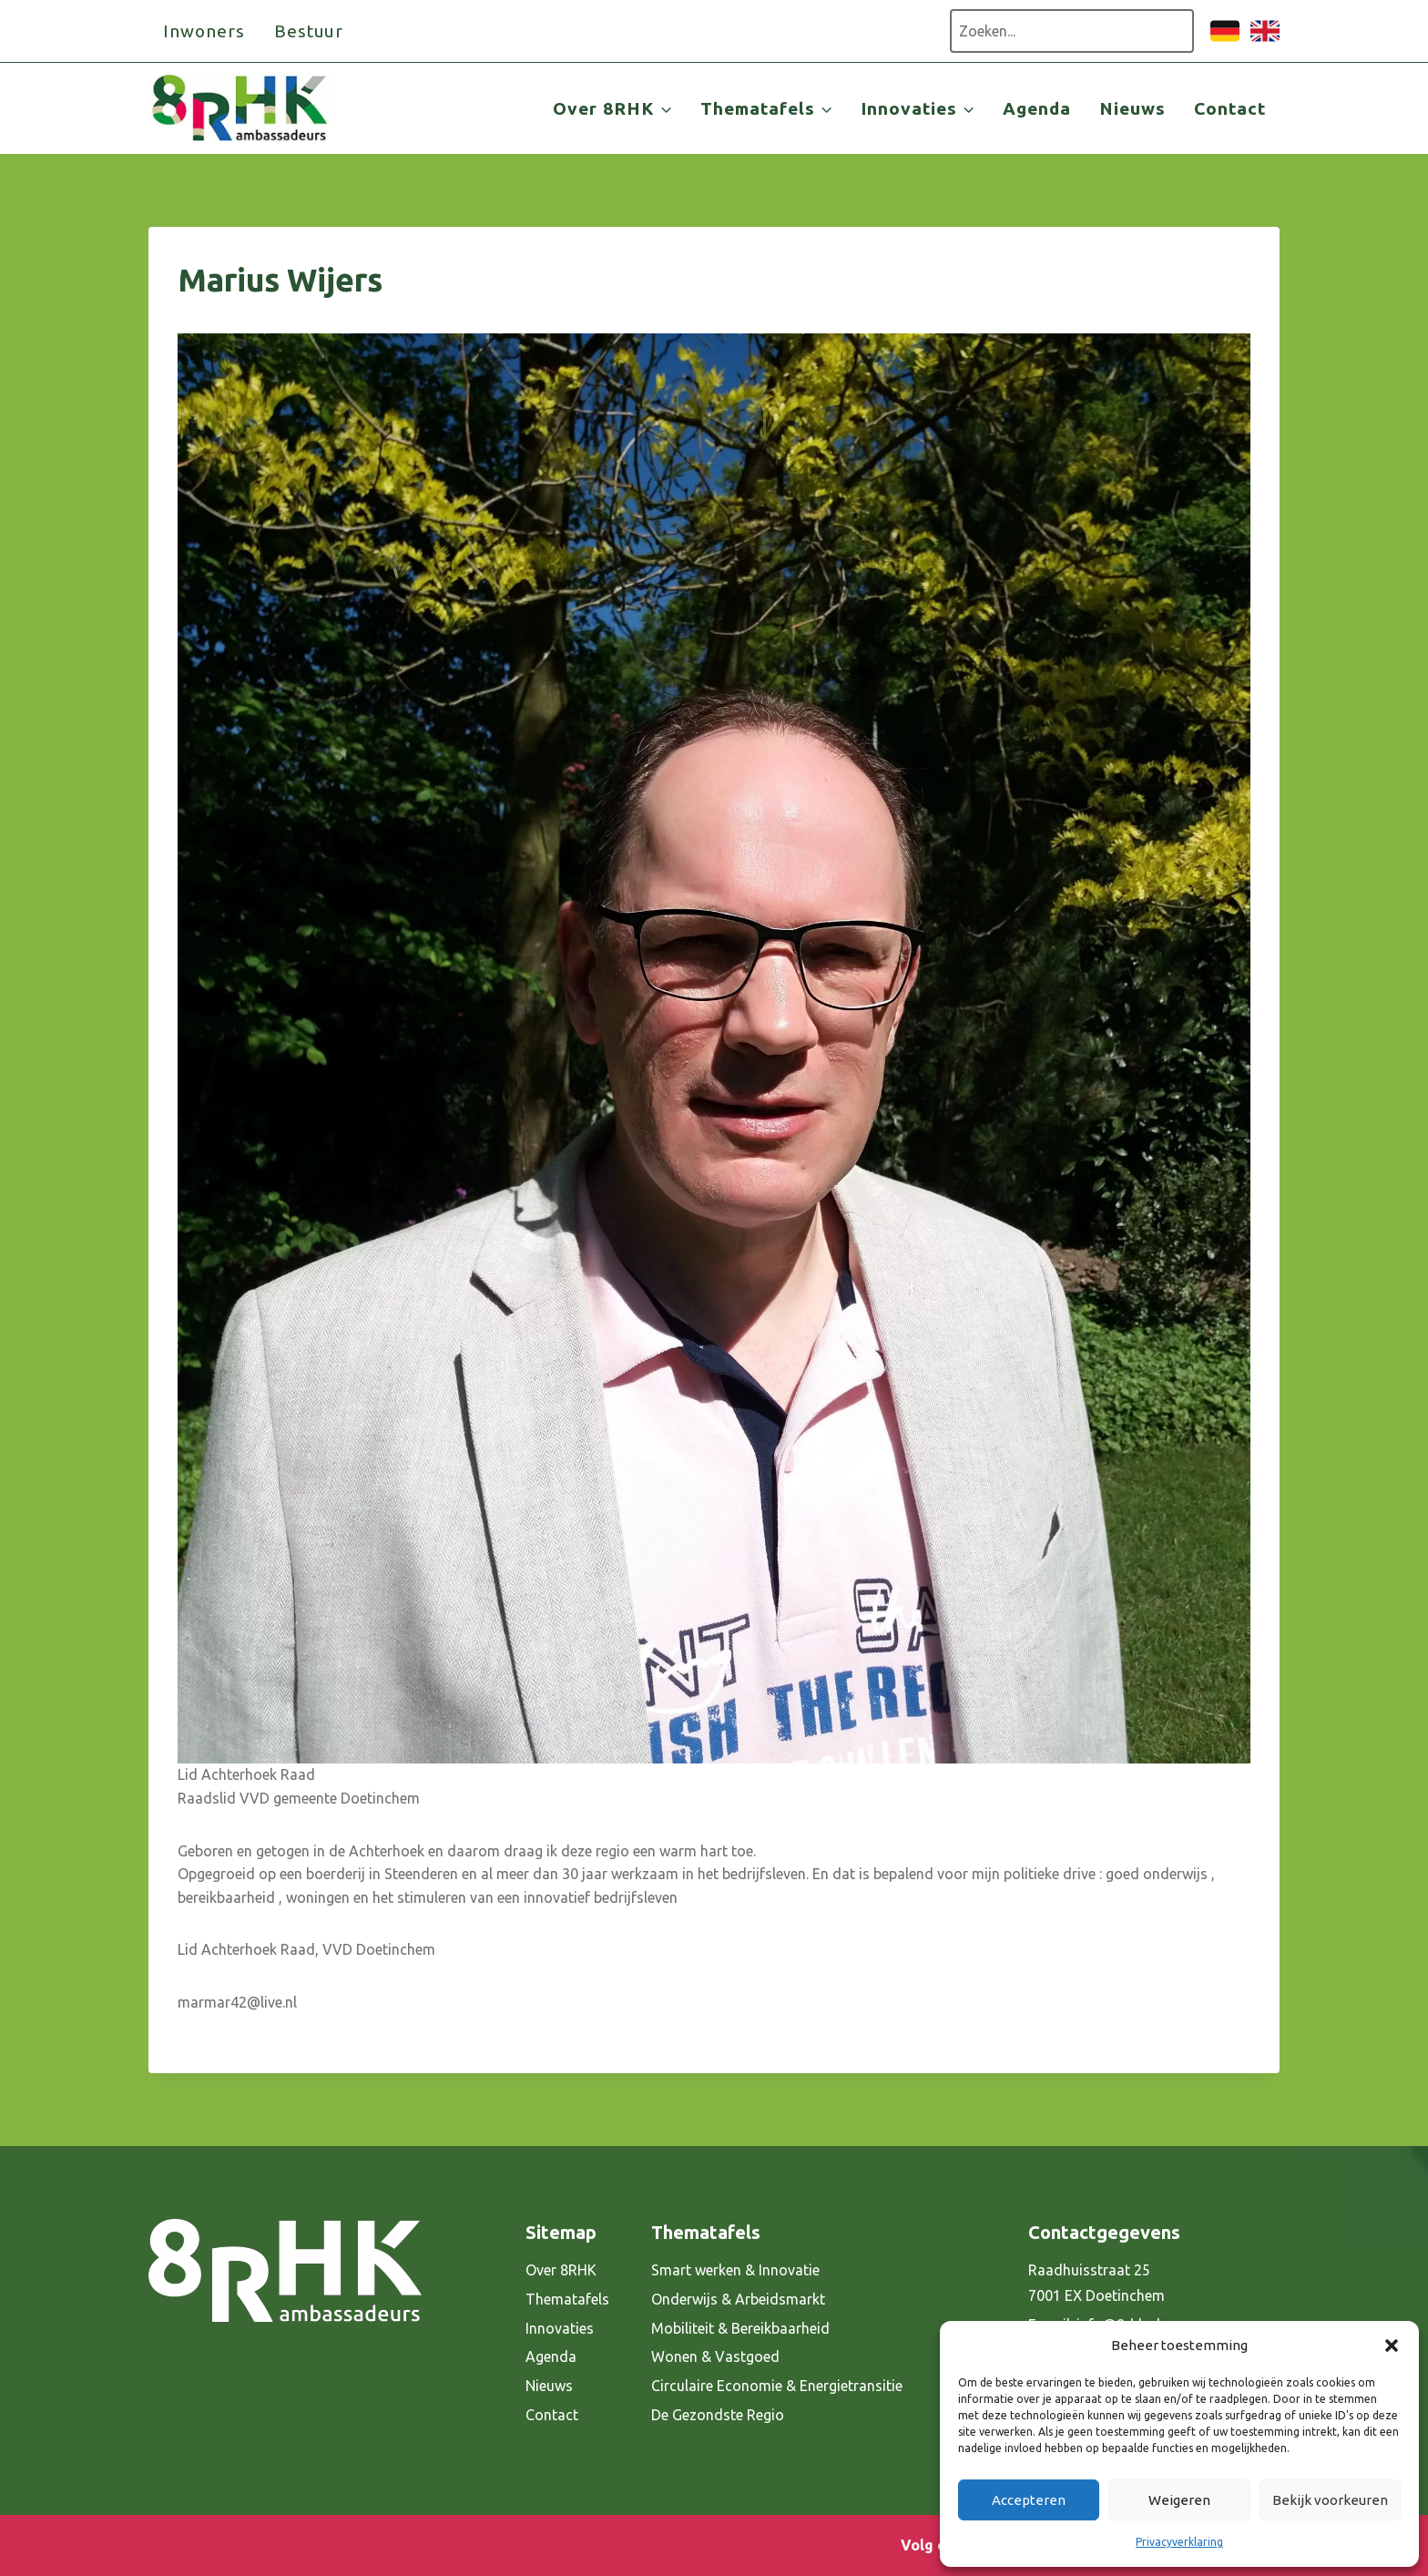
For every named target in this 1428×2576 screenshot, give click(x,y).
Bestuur (309, 31)
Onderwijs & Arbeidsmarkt (738, 2299)
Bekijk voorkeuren (1330, 2500)
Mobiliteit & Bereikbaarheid (740, 2328)
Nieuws (1132, 108)
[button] (1391, 2345)
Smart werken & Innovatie (735, 2270)
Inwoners (204, 31)
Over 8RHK (561, 2270)
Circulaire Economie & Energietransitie (777, 2385)
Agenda (1037, 108)
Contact (1230, 108)
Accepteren (1029, 2500)
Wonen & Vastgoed (715, 2356)
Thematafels (567, 2299)
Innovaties (559, 2328)
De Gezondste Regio (717, 2415)
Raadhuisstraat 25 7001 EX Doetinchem (1096, 2283)
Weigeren (1179, 2500)
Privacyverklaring (1179, 2542)
